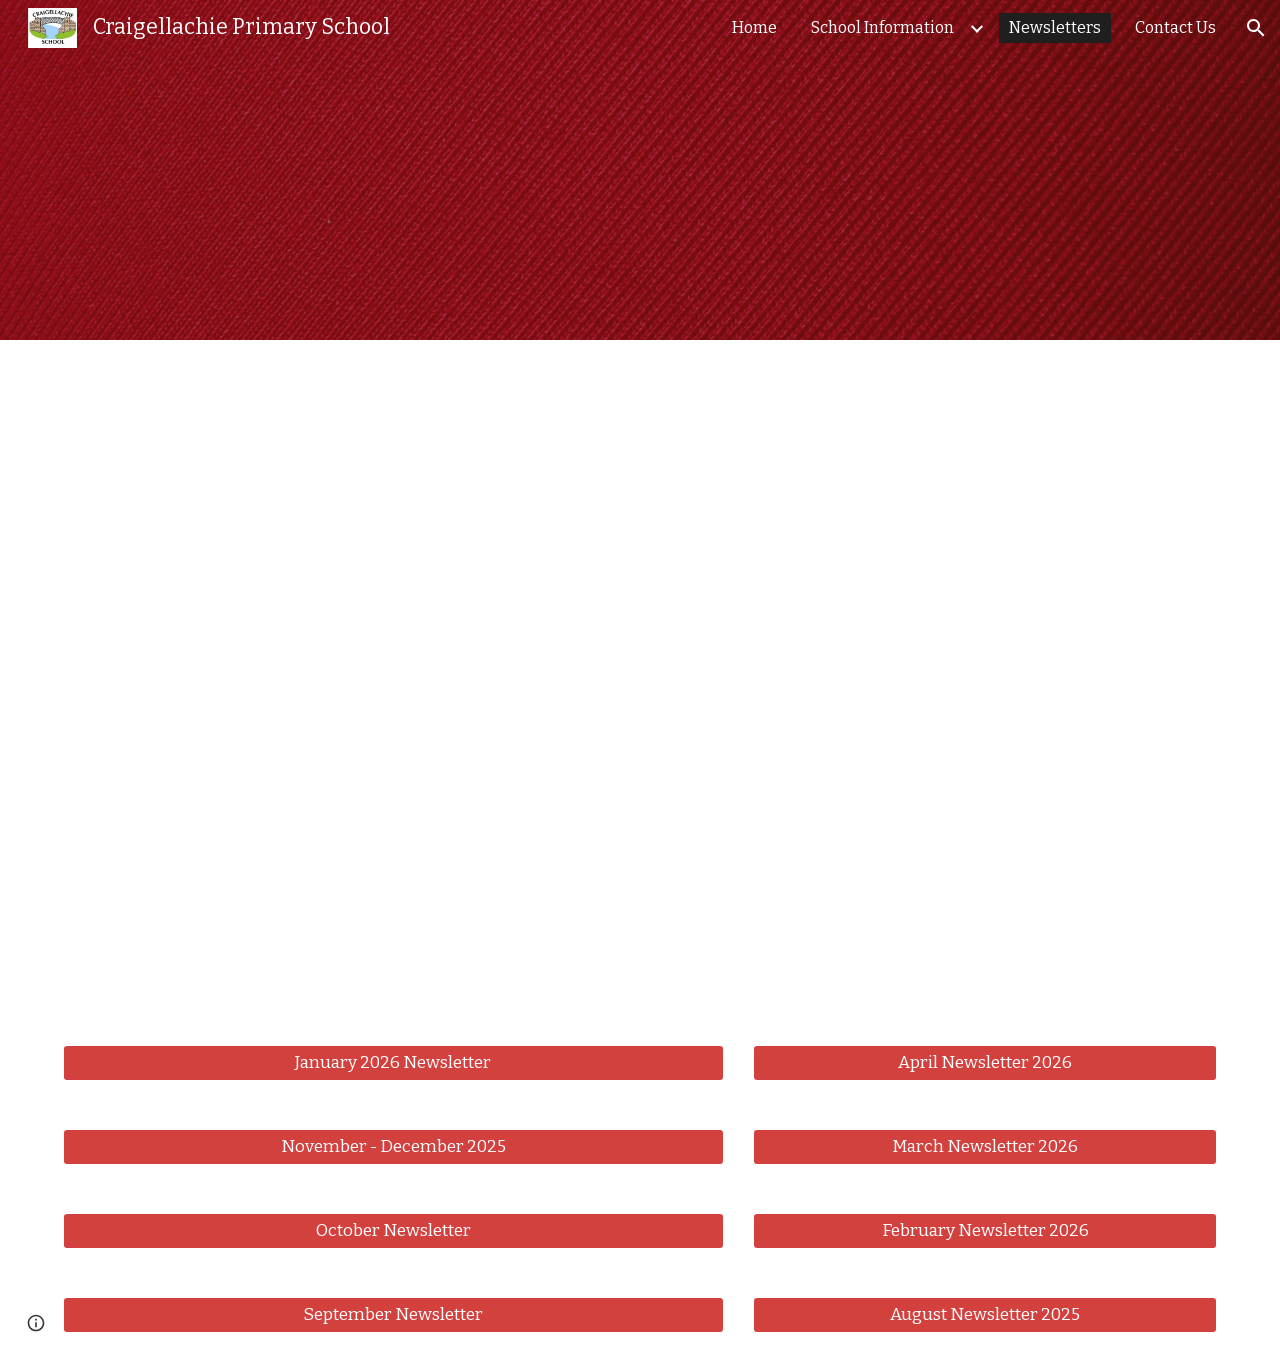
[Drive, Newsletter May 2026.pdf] (640, 680)
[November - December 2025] (393, 1146)
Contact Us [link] (1175, 27)
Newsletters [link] (1055, 27)
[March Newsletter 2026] (985, 1146)
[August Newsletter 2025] (985, 1314)
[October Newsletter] (393, 1230)
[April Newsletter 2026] (985, 1062)
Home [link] (754, 27)
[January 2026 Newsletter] (393, 1062)
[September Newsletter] (393, 1314)
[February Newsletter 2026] (985, 1230)
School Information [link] (882, 27)
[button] (1256, 28)
